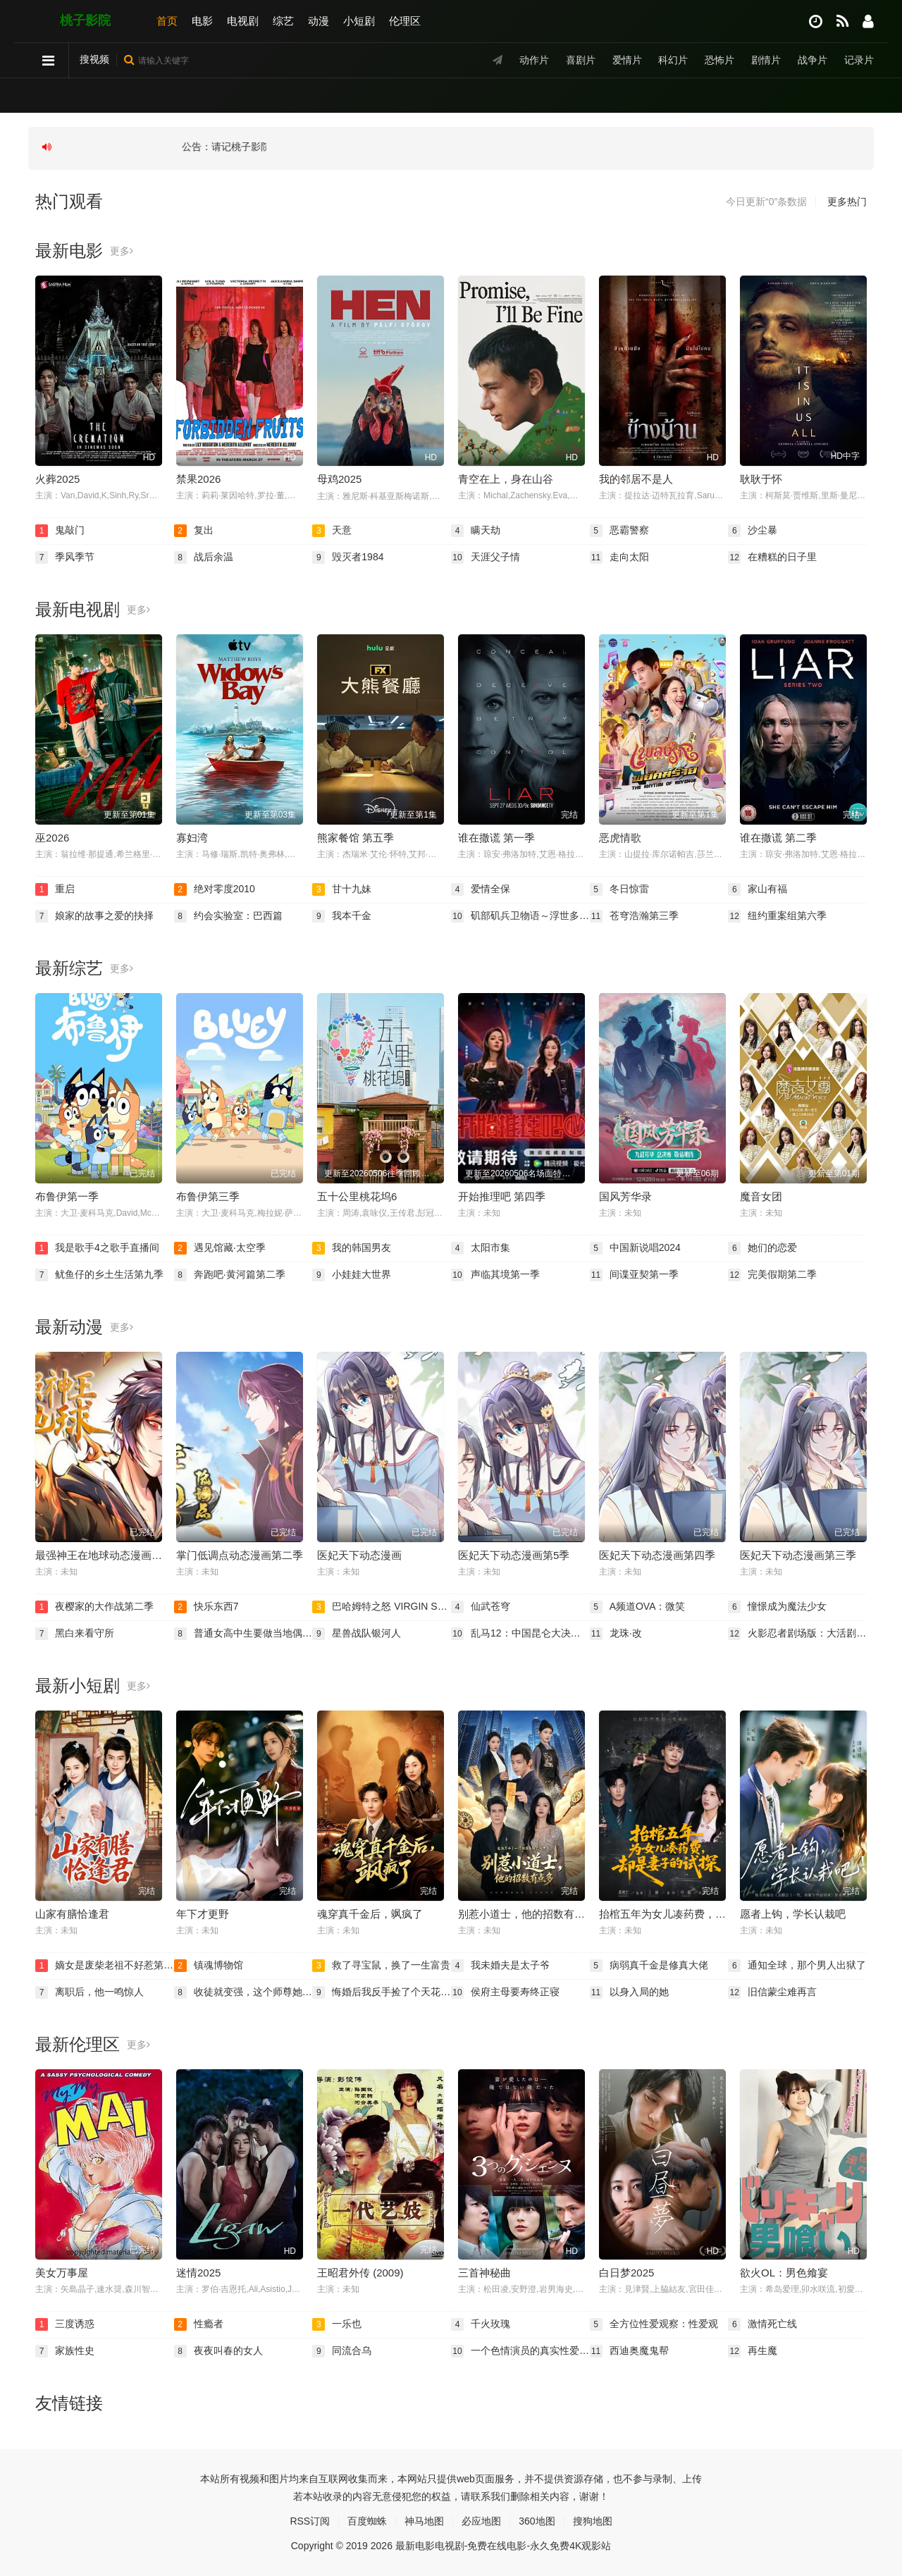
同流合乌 (341, 2351)
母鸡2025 (339, 479)
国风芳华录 (625, 1196)
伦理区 (405, 21)
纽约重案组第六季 (777, 916)
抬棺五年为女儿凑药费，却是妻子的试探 (694, 1914)
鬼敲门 (60, 530)
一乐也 (337, 2324)
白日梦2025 (626, 2273)
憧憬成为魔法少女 (777, 1607)
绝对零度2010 (214, 889)
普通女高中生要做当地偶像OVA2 (243, 1633)
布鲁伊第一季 (67, 1196)
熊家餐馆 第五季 (355, 838)
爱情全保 (480, 889)
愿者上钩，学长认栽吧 (793, 1914)
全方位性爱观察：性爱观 (654, 2324)
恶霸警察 (619, 530)
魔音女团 (761, 1196)
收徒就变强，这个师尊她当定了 (243, 1992)
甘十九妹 (341, 889)
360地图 (537, 2521)
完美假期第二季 (772, 1275)
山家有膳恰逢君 (72, 1914)
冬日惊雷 (619, 889)
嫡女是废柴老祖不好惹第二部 (104, 1965)
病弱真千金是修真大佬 (649, 1965)
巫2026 (52, 838)
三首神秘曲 (484, 2273)
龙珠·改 (616, 1633)
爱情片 (627, 60)
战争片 (812, 60)
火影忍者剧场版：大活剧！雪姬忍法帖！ (797, 1633)
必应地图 (481, 2521)
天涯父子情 (485, 557)
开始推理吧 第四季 (501, 1196)
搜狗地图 (592, 2521)
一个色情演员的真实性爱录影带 (520, 2351)
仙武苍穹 (480, 1607)
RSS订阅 (310, 2521)
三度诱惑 (64, 2324)
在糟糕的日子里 (772, 557)
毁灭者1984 (347, 557)
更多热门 (847, 201)
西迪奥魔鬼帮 (629, 2351)
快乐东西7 (206, 1607)
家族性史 (64, 2351)
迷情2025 (198, 2273)
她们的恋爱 (762, 1248)
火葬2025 (57, 479)
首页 (167, 21)
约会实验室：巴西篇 (228, 916)
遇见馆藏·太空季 (220, 1248)
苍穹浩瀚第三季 (634, 916)
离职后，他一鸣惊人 (89, 1992)
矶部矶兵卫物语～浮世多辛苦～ (520, 916)
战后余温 (203, 557)
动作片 (534, 60)
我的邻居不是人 (636, 479)
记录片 (859, 60)
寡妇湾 (192, 838)
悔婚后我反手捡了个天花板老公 (381, 1992)
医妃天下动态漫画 (359, 1555)
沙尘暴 (752, 530)
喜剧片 (580, 60)
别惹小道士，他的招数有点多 (526, 1914)
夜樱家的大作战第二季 (94, 1607)
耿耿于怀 (761, 479)
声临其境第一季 (495, 1275)
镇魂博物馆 (208, 1965)
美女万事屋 (61, 2273)
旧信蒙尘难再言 (772, 1992)
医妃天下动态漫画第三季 (798, 1555)
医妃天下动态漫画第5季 (513, 1555)
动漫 (318, 21)
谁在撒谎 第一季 (496, 838)
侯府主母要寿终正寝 (505, 1992)
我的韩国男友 (351, 1248)
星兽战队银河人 (356, 1633)
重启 (55, 889)
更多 (121, 251)
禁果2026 (198, 479)
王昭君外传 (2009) (360, 2273)
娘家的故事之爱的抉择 (94, 916)
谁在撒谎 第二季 (778, 838)
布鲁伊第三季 (208, 1196)
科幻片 (673, 60)
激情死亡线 (762, 2324)
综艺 (283, 21)
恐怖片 (719, 60)
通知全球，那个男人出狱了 (797, 1965)
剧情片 (766, 60)
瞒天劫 (475, 530)
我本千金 (341, 916)
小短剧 (359, 21)
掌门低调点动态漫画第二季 (239, 1555)
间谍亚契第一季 (634, 1275)
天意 (332, 530)
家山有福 (757, 889)
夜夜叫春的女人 (218, 2351)
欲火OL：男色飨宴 (784, 2273)
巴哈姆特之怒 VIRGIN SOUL (381, 1607)
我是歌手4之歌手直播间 (97, 1248)
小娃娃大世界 (351, 1275)
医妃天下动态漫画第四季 (657, 1555)
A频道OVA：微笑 (638, 1607)
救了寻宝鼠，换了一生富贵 (381, 1965)
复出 (194, 530)
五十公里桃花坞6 (357, 1196)
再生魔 (752, 2351)
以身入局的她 (629, 1992)
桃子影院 (85, 20)
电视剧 (243, 21)
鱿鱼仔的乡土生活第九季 (99, 1275)
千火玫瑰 (480, 2324)
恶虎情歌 (620, 838)
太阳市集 (480, 1248)
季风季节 (64, 557)
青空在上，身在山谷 (505, 479)
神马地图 (424, 2521)
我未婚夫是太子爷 (500, 1965)
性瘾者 (198, 2324)
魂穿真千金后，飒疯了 (370, 1914)
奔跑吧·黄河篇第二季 (229, 1275)
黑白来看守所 (74, 1633)
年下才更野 (202, 1914)
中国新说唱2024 (635, 1248)
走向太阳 (619, 557)
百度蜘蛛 (367, 2521)
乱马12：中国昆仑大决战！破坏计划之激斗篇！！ (520, 1633)
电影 (202, 21)
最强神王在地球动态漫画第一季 (109, 1555)
